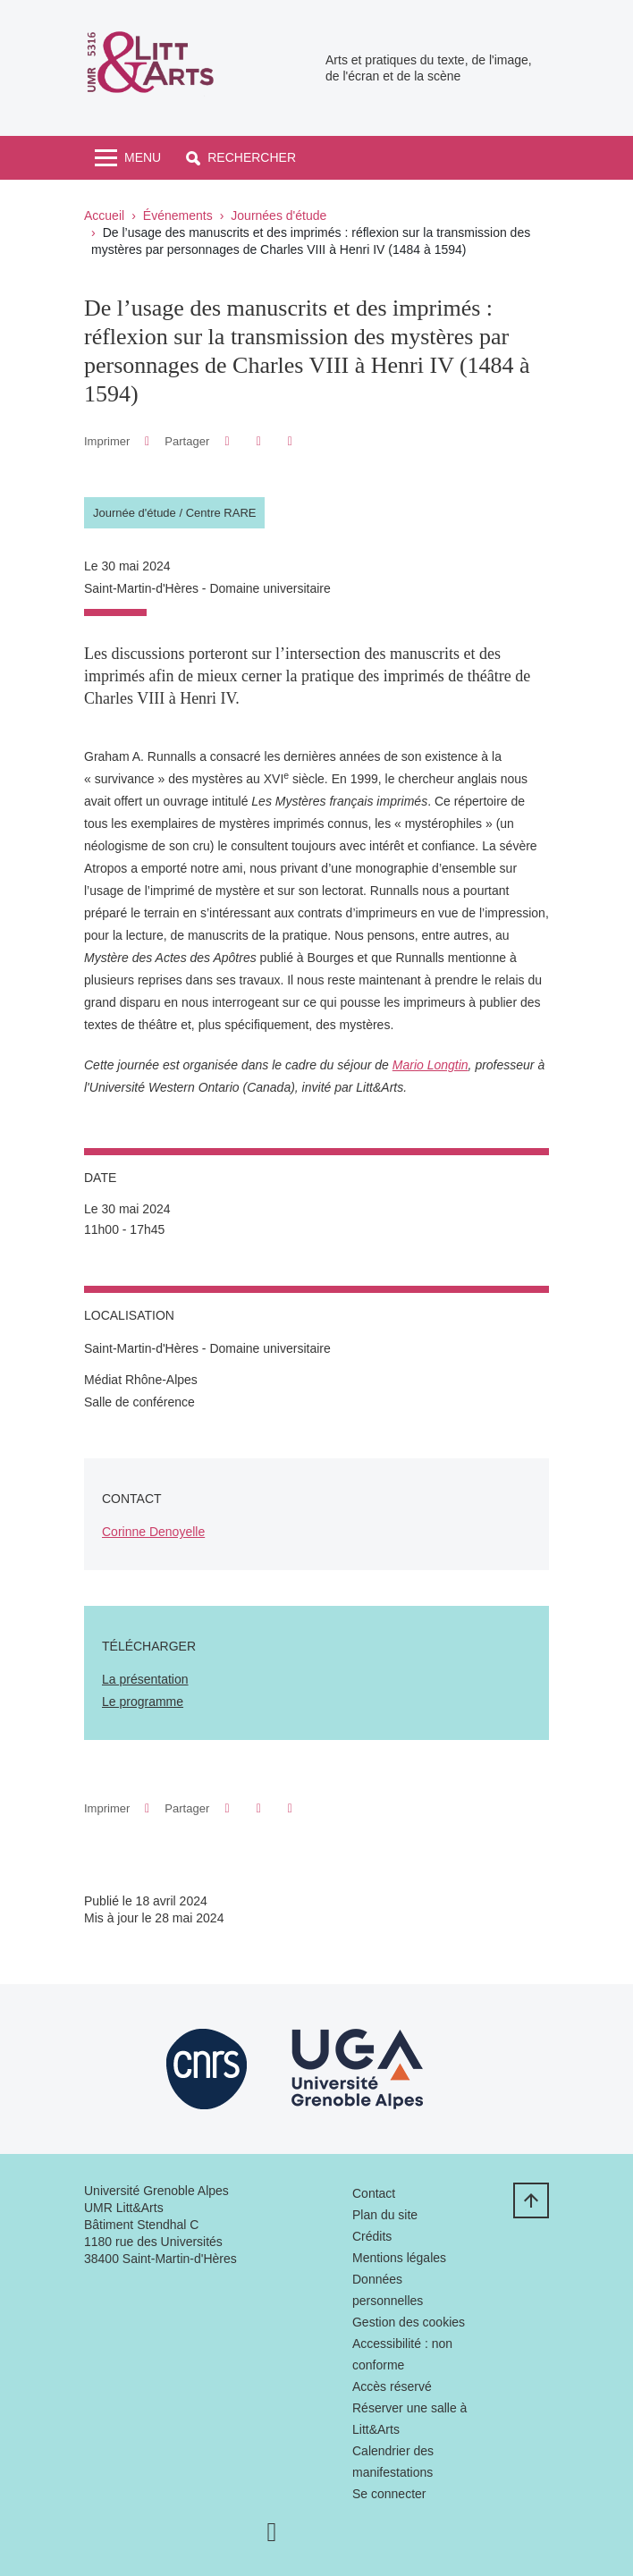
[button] (241, 158)
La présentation (145, 1679)
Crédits (372, 2236)
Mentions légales (399, 2258)
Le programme (142, 1701)
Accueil (104, 215)
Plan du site (385, 2215)
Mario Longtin (430, 1065)
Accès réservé (392, 2386)
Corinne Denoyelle (153, 1531)
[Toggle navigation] (128, 158)
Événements (178, 215)
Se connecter (389, 2494)
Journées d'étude (278, 215)
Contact (373, 2193)
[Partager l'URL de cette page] (290, 441)
